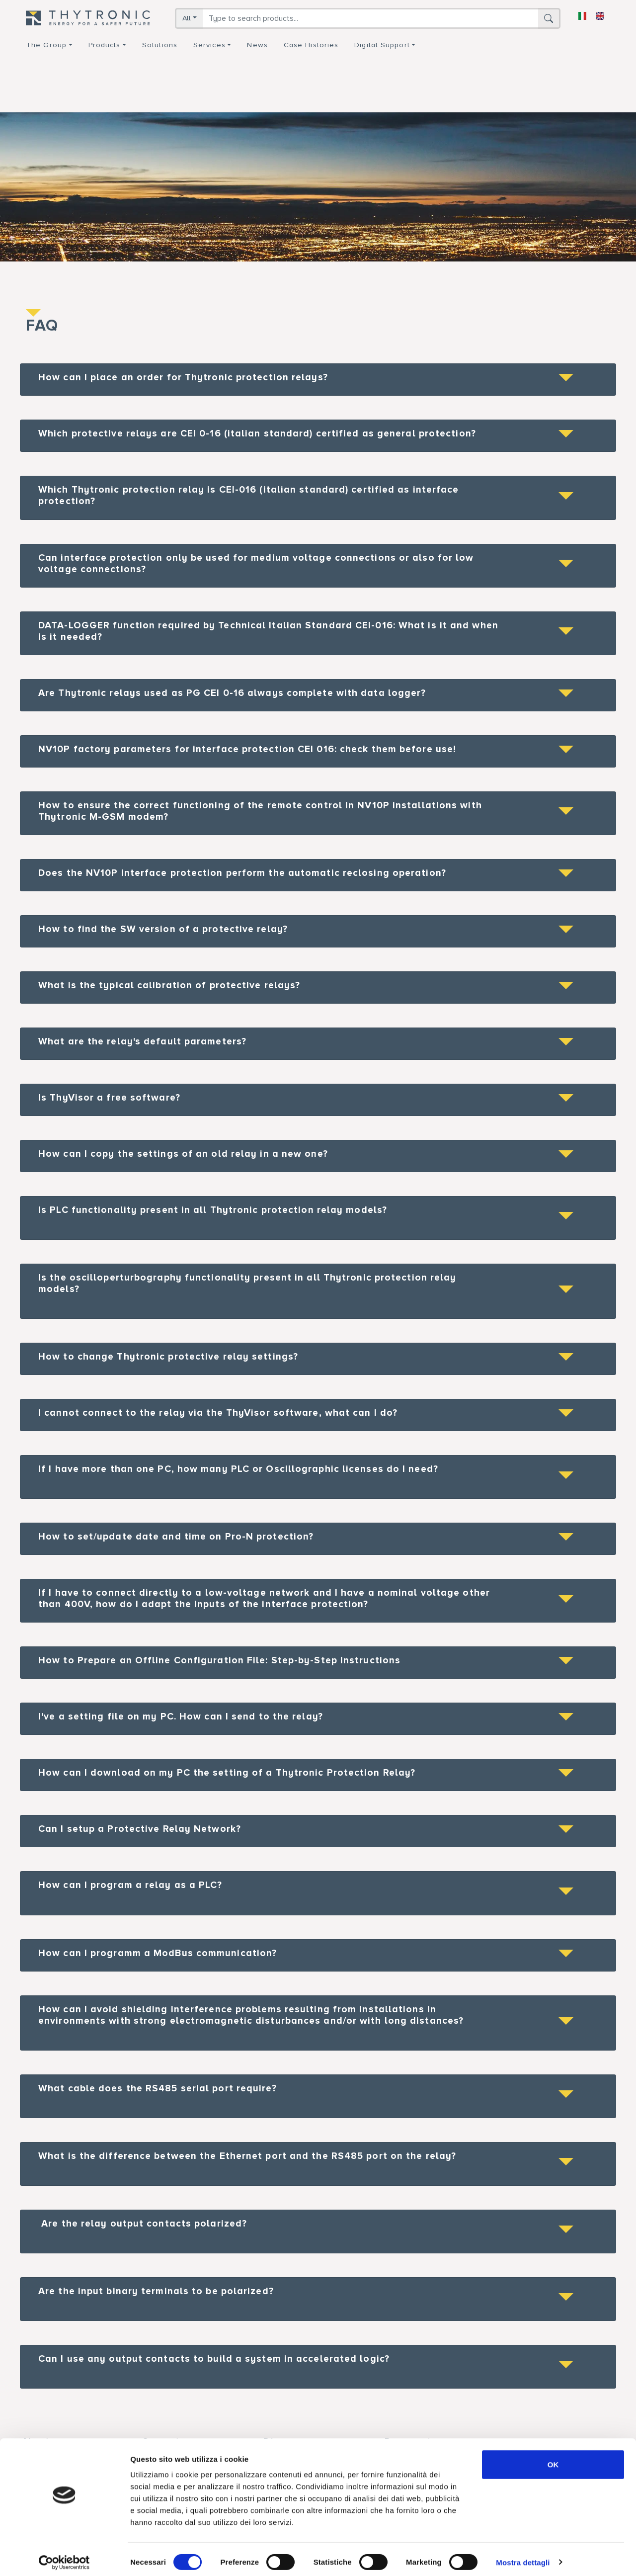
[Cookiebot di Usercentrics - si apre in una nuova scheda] (64, 2556)
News (257, 45)
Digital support (382, 45)
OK (553, 2458)
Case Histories (311, 45)
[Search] (370, 18)
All (186, 18)
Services (209, 45)
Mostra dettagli (523, 2556)
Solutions (159, 45)
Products (104, 45)
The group (46, 45)
